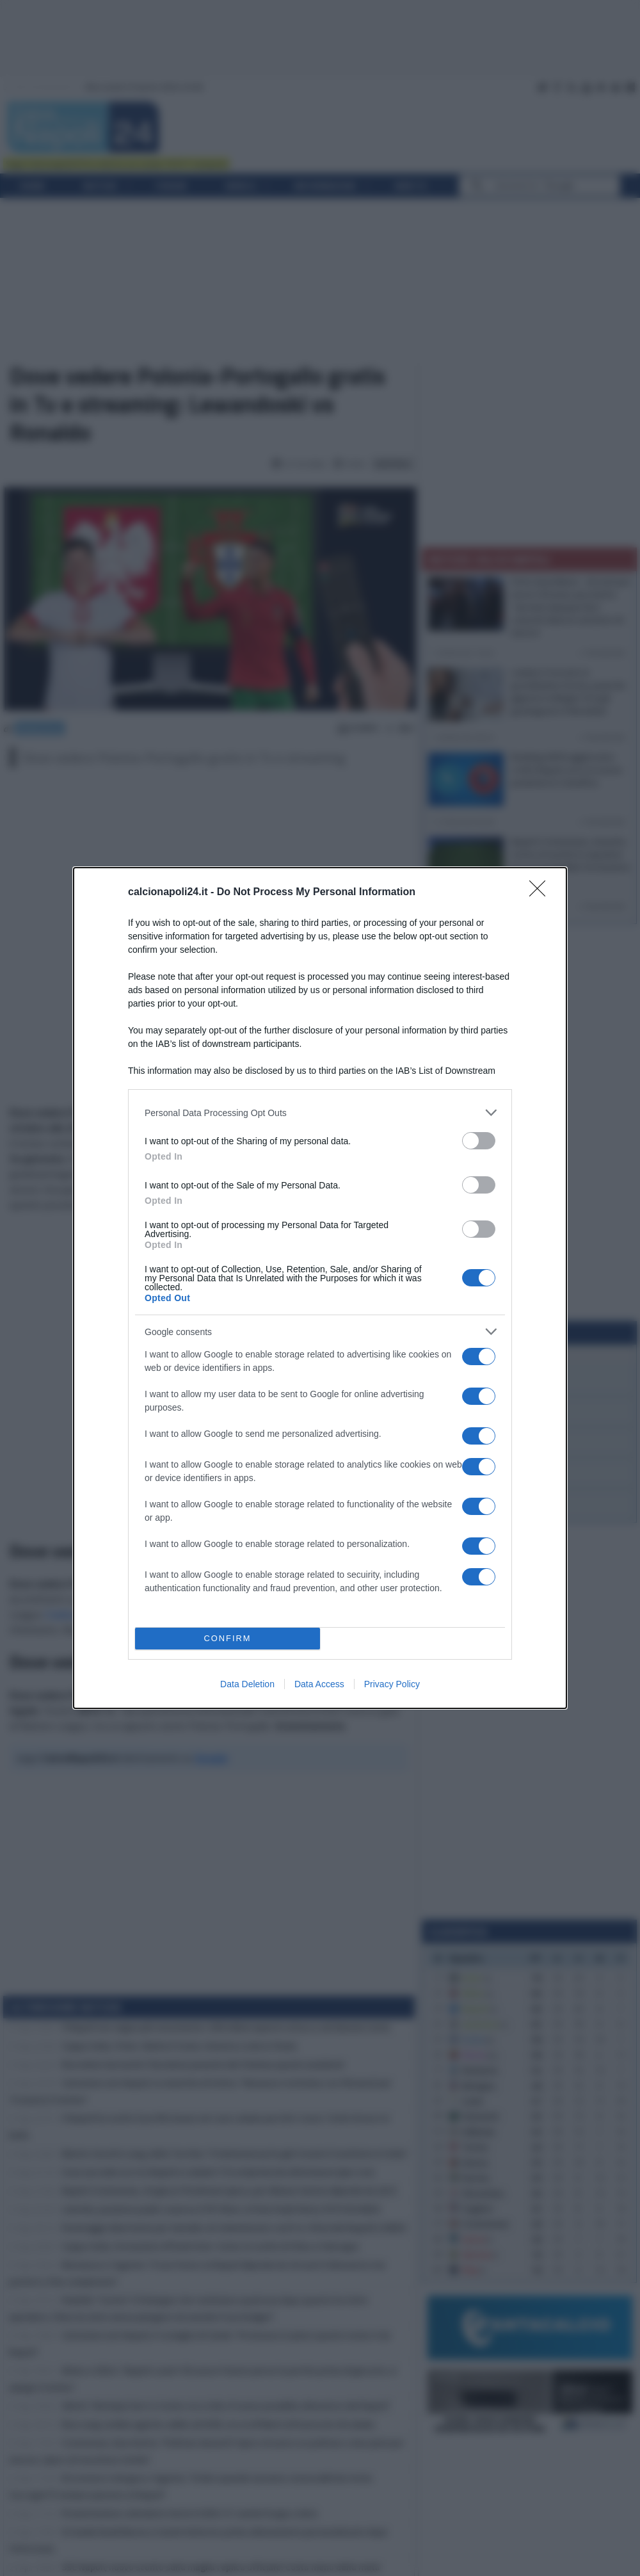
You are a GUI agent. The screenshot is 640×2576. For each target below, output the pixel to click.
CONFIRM (228, 1639)
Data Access (319, 1684)
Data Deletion (247, 1684)
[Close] (541, 892)
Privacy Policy (392, 1684)
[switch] (478, 1140)
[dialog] (320, 1288)
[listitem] (320, 1112)
